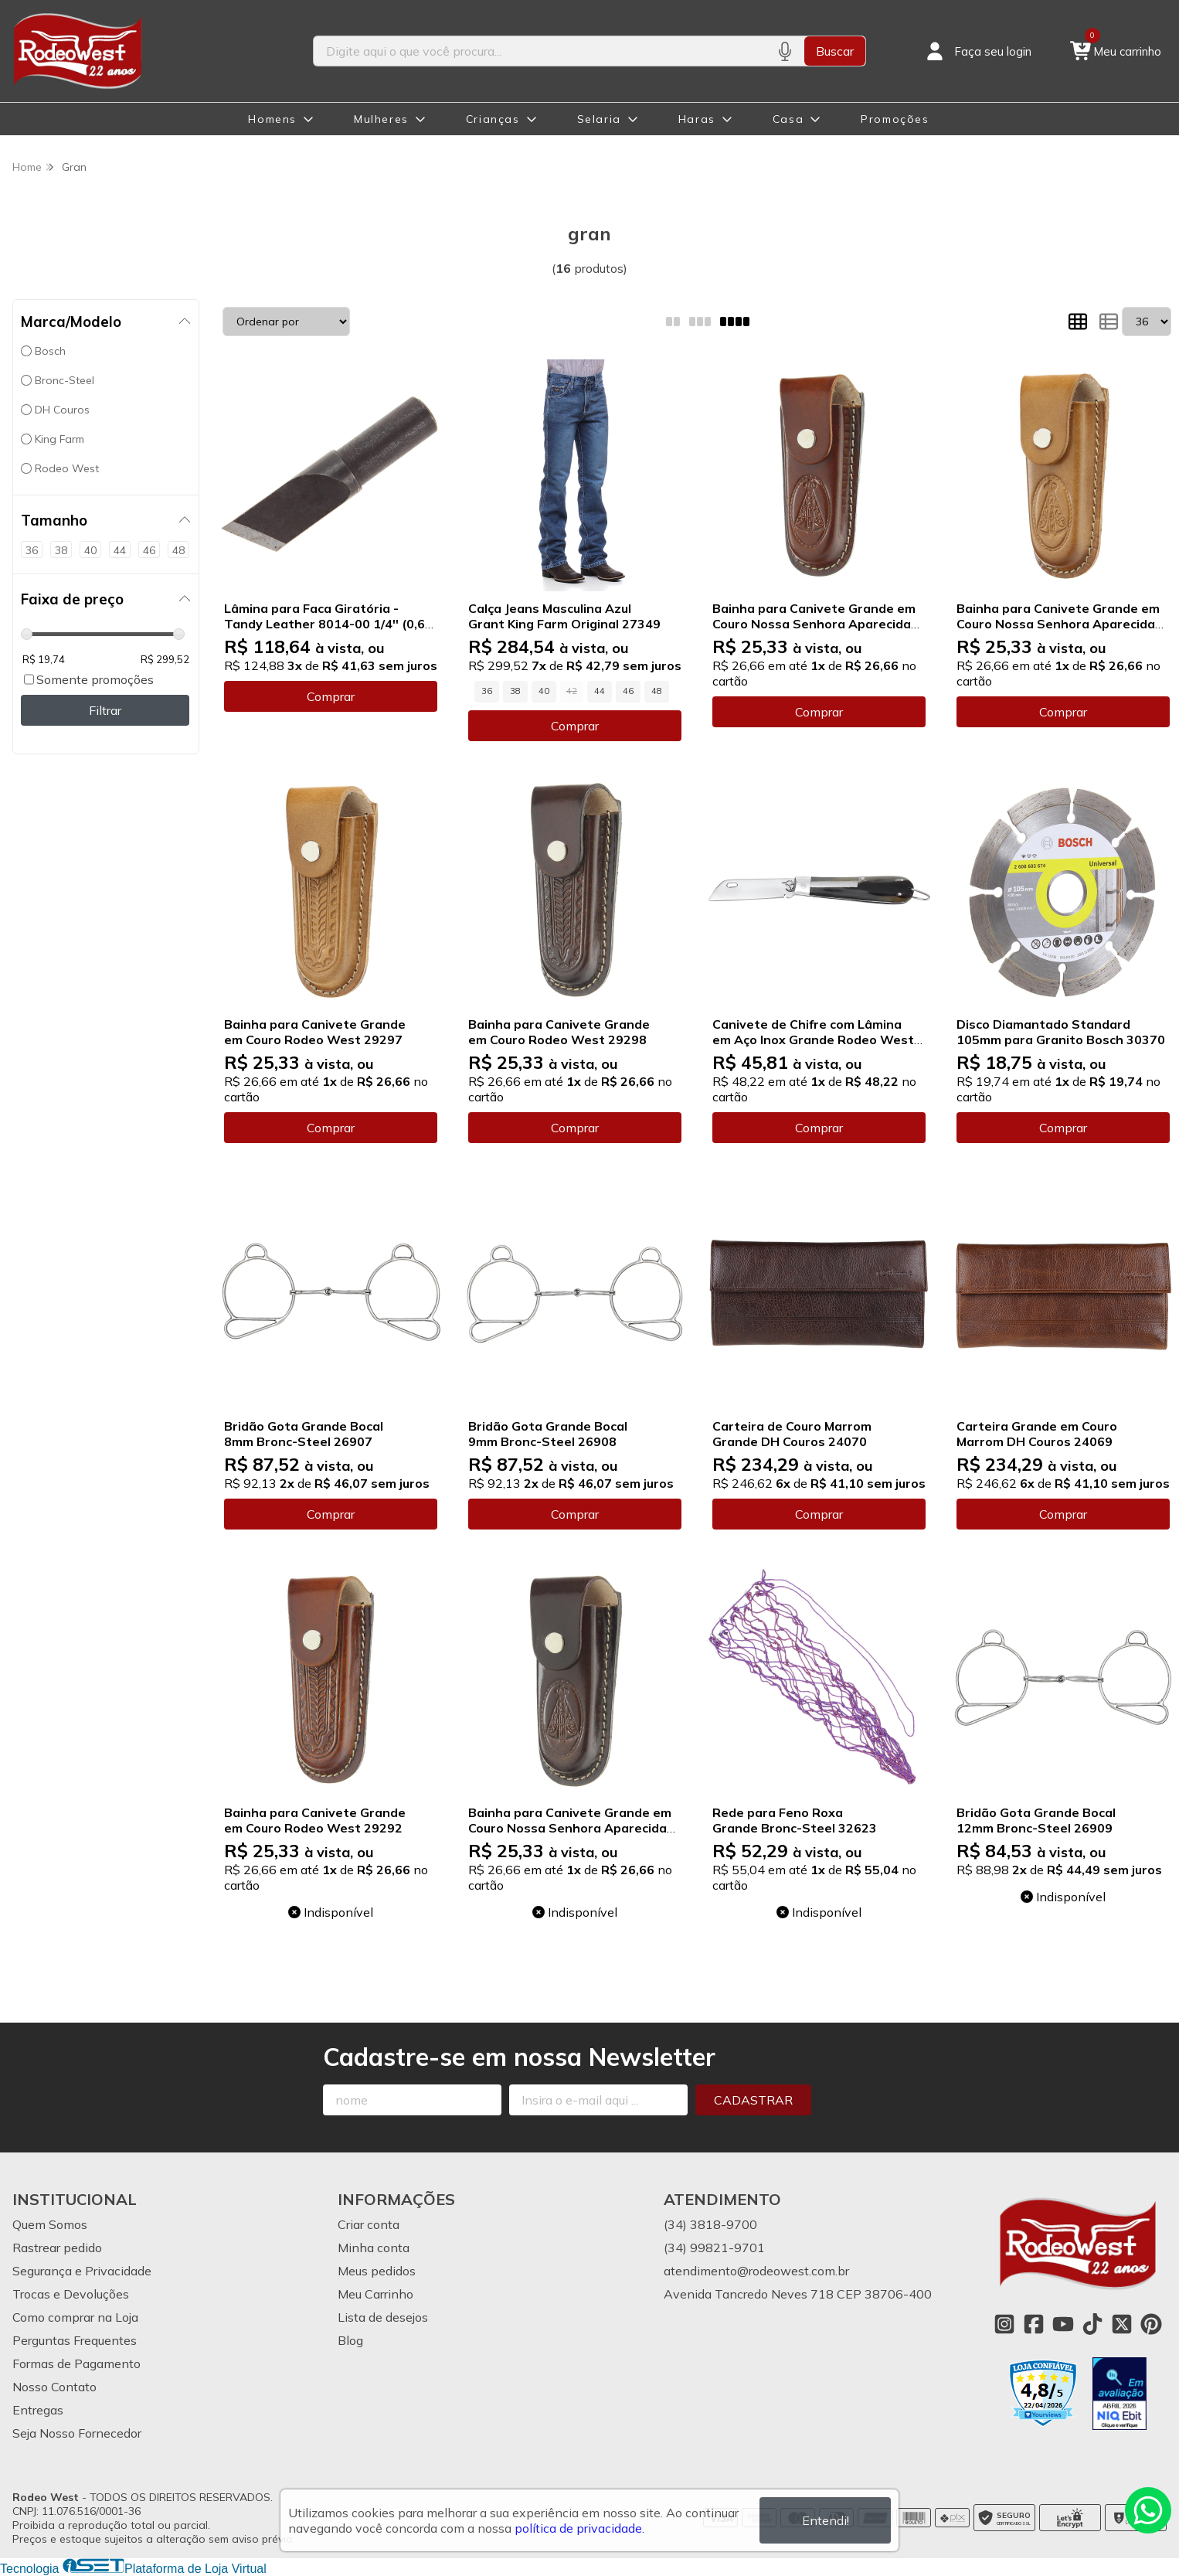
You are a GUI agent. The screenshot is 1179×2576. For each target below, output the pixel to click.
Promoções (895, 119)
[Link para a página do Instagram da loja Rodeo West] (1004, 2324)
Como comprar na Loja (75, 2317)
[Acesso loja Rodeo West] (977, 51)
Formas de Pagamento (76, 2363)
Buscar (835, 51)
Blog (350, 2340)
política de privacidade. (579, 2528)
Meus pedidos (377, 2270)
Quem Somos (49, 2224)
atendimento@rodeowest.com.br (756, 2270)
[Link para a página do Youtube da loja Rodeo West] (1063, 2324)
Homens (272, 119)
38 (515, 691)
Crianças (493, 119)
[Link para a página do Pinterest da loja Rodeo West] (1151, 2324)
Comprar (331, 696)
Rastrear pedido (57, 2247)
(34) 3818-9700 (710, 2224)
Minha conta (373, 2247)
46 (628, 691)
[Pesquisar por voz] (784, 51)
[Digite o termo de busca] (539, 51)
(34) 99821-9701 (714, 2247)
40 (544, 691)
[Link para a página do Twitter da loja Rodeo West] (1122, 2324)
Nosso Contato (54, 2386)
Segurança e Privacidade (81, 2270)
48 (656, 691)
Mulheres (381, 119)
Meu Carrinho (375, 2294)
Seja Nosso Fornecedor (76, 2433)
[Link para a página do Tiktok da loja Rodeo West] (1092, 2324)
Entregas (37, 2410)
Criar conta (368, 2224)
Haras (696, 119)
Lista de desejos (383, 2317)
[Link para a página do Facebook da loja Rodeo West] (1034, 2324)
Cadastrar (753, 2100)
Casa (788, 119)
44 (599, 691)
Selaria (599, 119)
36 (486, 691)
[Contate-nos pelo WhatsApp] (1148, 2510)
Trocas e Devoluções (70, 2294)
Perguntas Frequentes (74, 2340)
